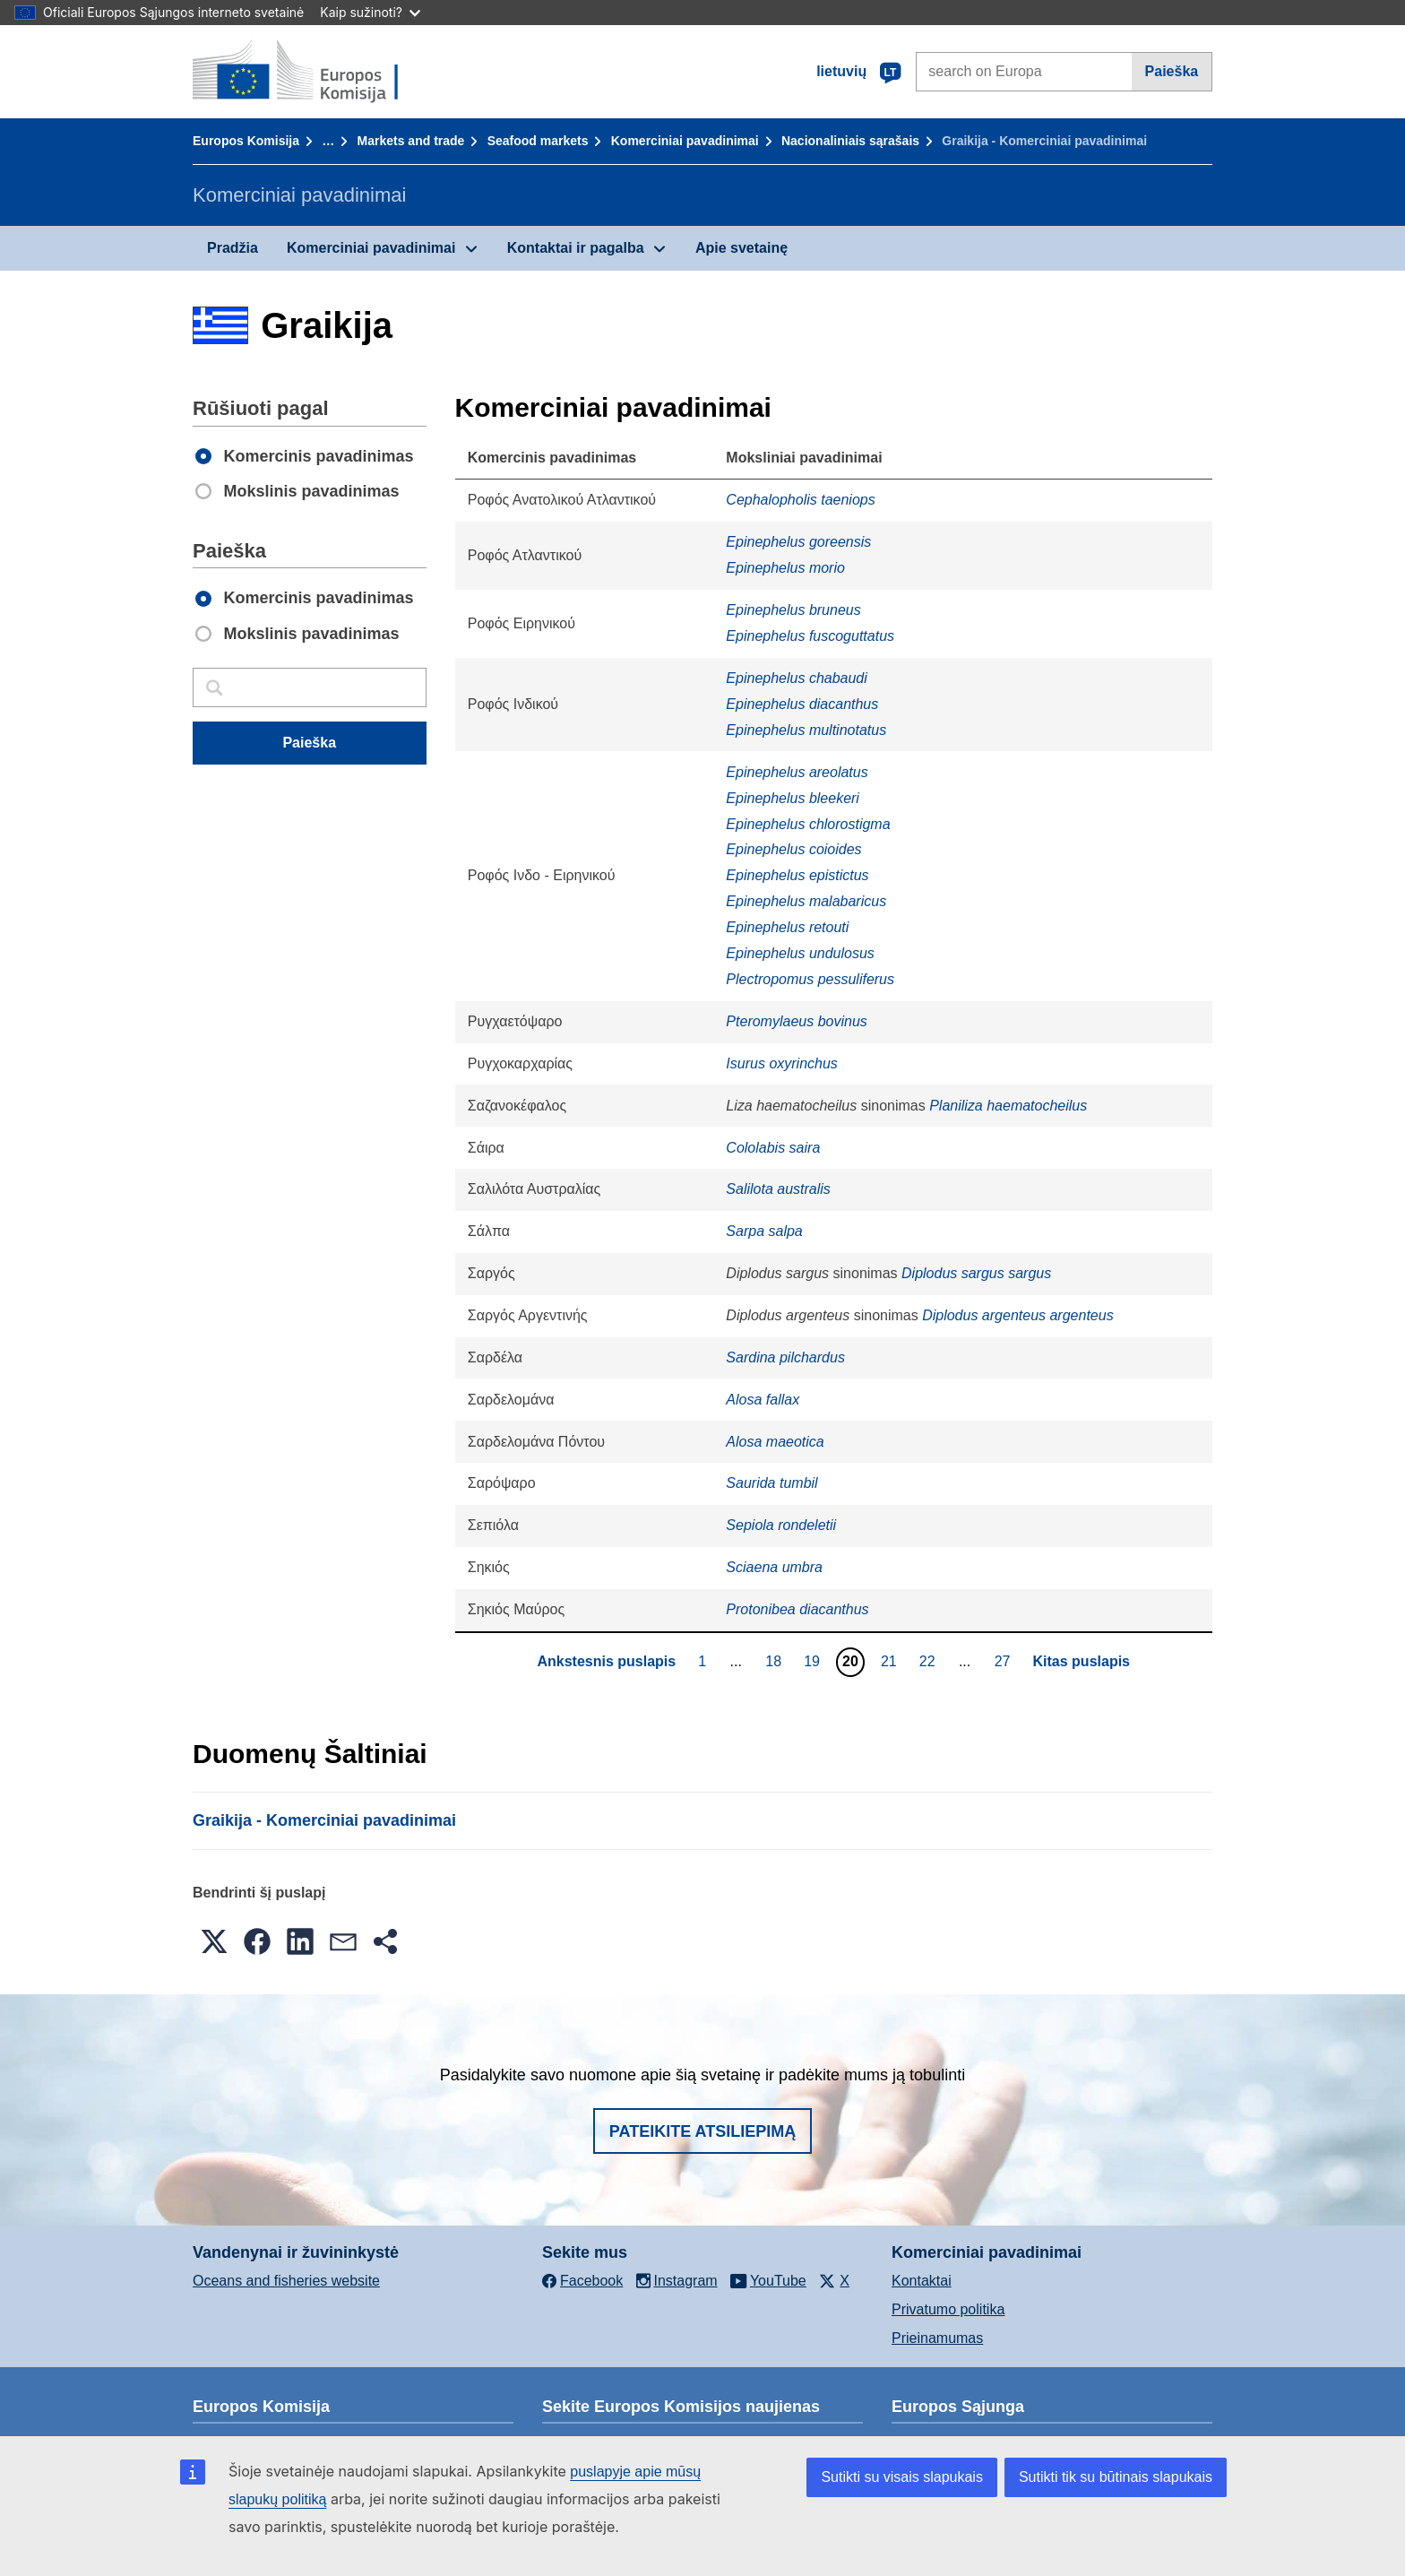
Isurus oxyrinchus (782, 1063)
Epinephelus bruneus (793, 610)
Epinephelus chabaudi (796, 678)
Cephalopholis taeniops (800, 499)
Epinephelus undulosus (800, 953)
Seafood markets (538, 141)
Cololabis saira (773, 1147)
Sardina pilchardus (785, 1357)
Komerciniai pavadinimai (685, 141)
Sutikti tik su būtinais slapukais (1115, 2477)
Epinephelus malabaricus (806, 901)
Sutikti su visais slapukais (902, 2477)
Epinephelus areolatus (796, 772)
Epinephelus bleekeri (792, 798)
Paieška (1172, 71)
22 (929, 1661)
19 (814, 1661)
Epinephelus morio (785, 567)
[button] (214, 1941)
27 (1005, 1661)
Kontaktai (922, 2280)
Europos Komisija (246, 141)
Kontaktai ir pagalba (575, 247)
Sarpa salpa (764, 1231)
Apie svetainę (741, 247)
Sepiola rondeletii (781, 1525)
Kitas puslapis (1081, 1661)
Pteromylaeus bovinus (796, 1021)
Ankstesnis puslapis (606, 1661)
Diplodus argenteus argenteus (1017, 1315)
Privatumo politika (948, 2309)
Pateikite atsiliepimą (702, 2131)
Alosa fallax (762, 1399)
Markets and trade (411, 141)
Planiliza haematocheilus (1008, 1105)
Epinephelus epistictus (797, 875)
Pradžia (232, 247)
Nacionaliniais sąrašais (850, 141)
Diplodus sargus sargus (976, 1273)
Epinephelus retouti (787, 927)
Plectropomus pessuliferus (810, 979)
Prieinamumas (937, 2338)
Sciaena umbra (774, 1567)
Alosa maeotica (774, 1441)
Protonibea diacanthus (797, 1609)
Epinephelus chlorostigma (808, 824)
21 (891, 1661)
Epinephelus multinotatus (806, 730)
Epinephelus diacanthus (802, 704)
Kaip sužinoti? (370, 12)
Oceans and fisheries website (286, 2280)
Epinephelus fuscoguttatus (810, 636)
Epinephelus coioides (793, 849)
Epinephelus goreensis (798, 541)
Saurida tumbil (771, 1483)
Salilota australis (778, 1189)
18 (775, 1661)
